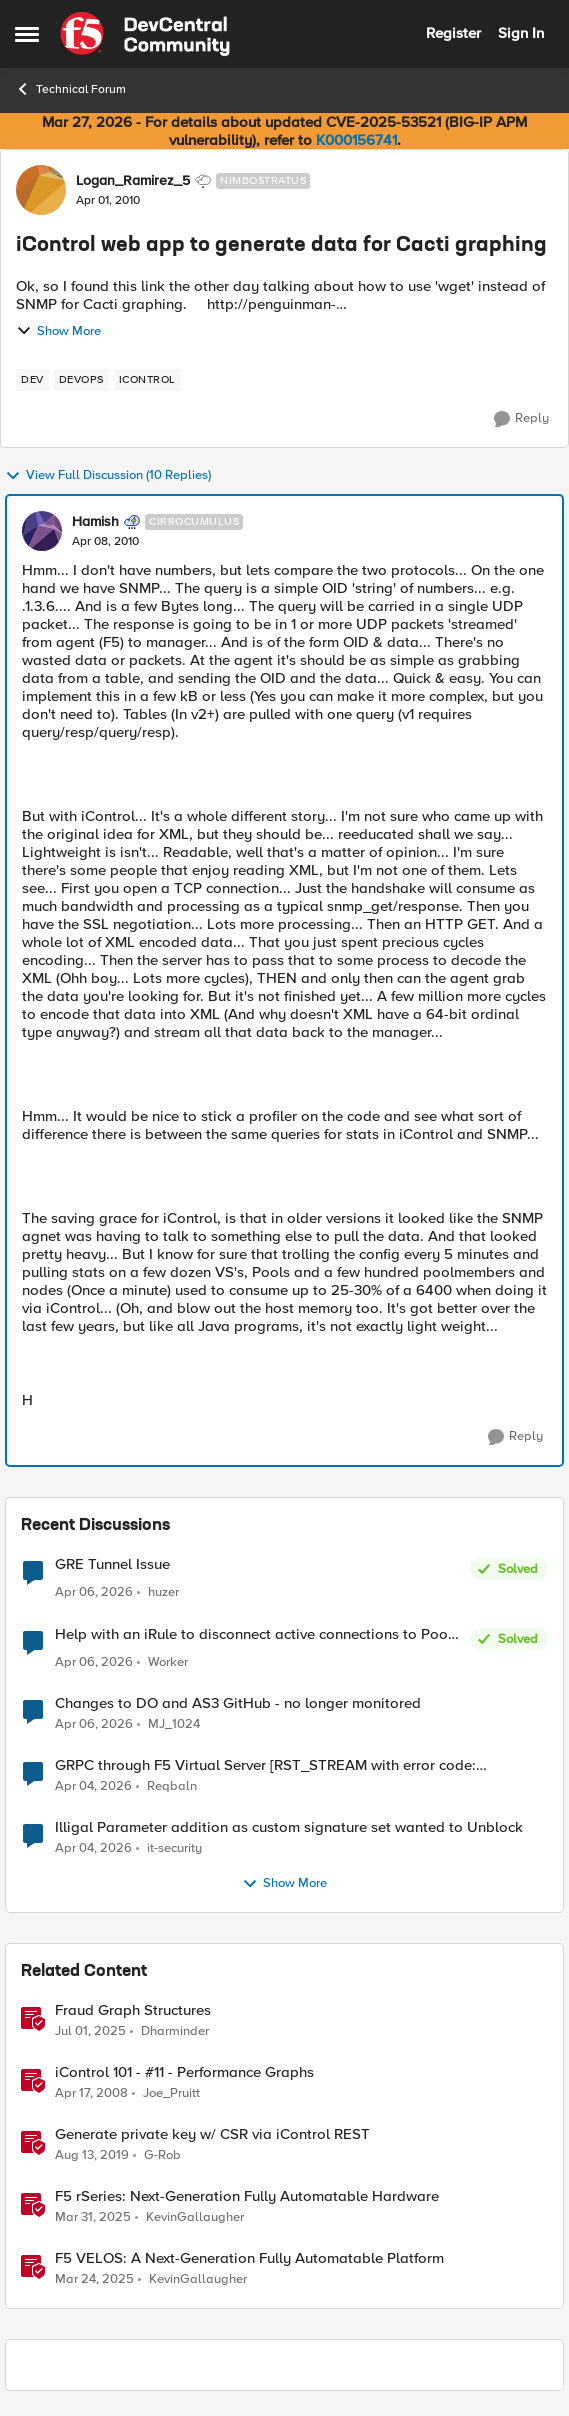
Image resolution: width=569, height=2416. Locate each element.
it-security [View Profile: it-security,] (174, 1848)
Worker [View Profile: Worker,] (168, 1662)
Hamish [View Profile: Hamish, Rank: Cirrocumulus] (95, 522)
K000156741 (356, 140)
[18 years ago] (91, 2094)
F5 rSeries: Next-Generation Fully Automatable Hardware (247, 2196)
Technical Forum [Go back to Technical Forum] (70, 89)
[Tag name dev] (32, 380)
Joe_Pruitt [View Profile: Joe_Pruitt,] (171, 2093)
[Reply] (521, 419)
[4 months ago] (94, 1593)
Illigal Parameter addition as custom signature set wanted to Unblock (289, 1827)
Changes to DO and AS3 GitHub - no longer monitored (238, 1703)
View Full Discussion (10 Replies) (108, 476)
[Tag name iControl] (147, 380)
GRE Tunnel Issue (112, 1564)
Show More (58, 331)
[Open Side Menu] (27, 34)
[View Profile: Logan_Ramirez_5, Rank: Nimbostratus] (41, 190)
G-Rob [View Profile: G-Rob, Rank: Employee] (162, 2155)
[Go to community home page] (145, 34)
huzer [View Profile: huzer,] (163, 1592)
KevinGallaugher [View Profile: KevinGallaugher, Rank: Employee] (195, 2217)
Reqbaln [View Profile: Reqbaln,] (172, 1786)
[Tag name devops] (81, 380)
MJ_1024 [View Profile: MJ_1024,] (174, 1724)
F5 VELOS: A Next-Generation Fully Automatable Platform (249, 2258)
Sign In (521, 33)
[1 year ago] (90, 2032)
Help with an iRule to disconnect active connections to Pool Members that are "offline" (253, 1634)
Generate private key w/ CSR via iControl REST (212, 2134)
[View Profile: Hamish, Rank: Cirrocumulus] (42, 531)
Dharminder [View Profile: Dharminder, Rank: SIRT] (175, 2031)
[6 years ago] (92, 2156)
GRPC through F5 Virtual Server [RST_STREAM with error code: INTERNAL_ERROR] (265, 1765)
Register (453, 33)
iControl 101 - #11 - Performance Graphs (184, 2072)
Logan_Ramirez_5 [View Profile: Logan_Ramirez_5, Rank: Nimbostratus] (133, 181)
